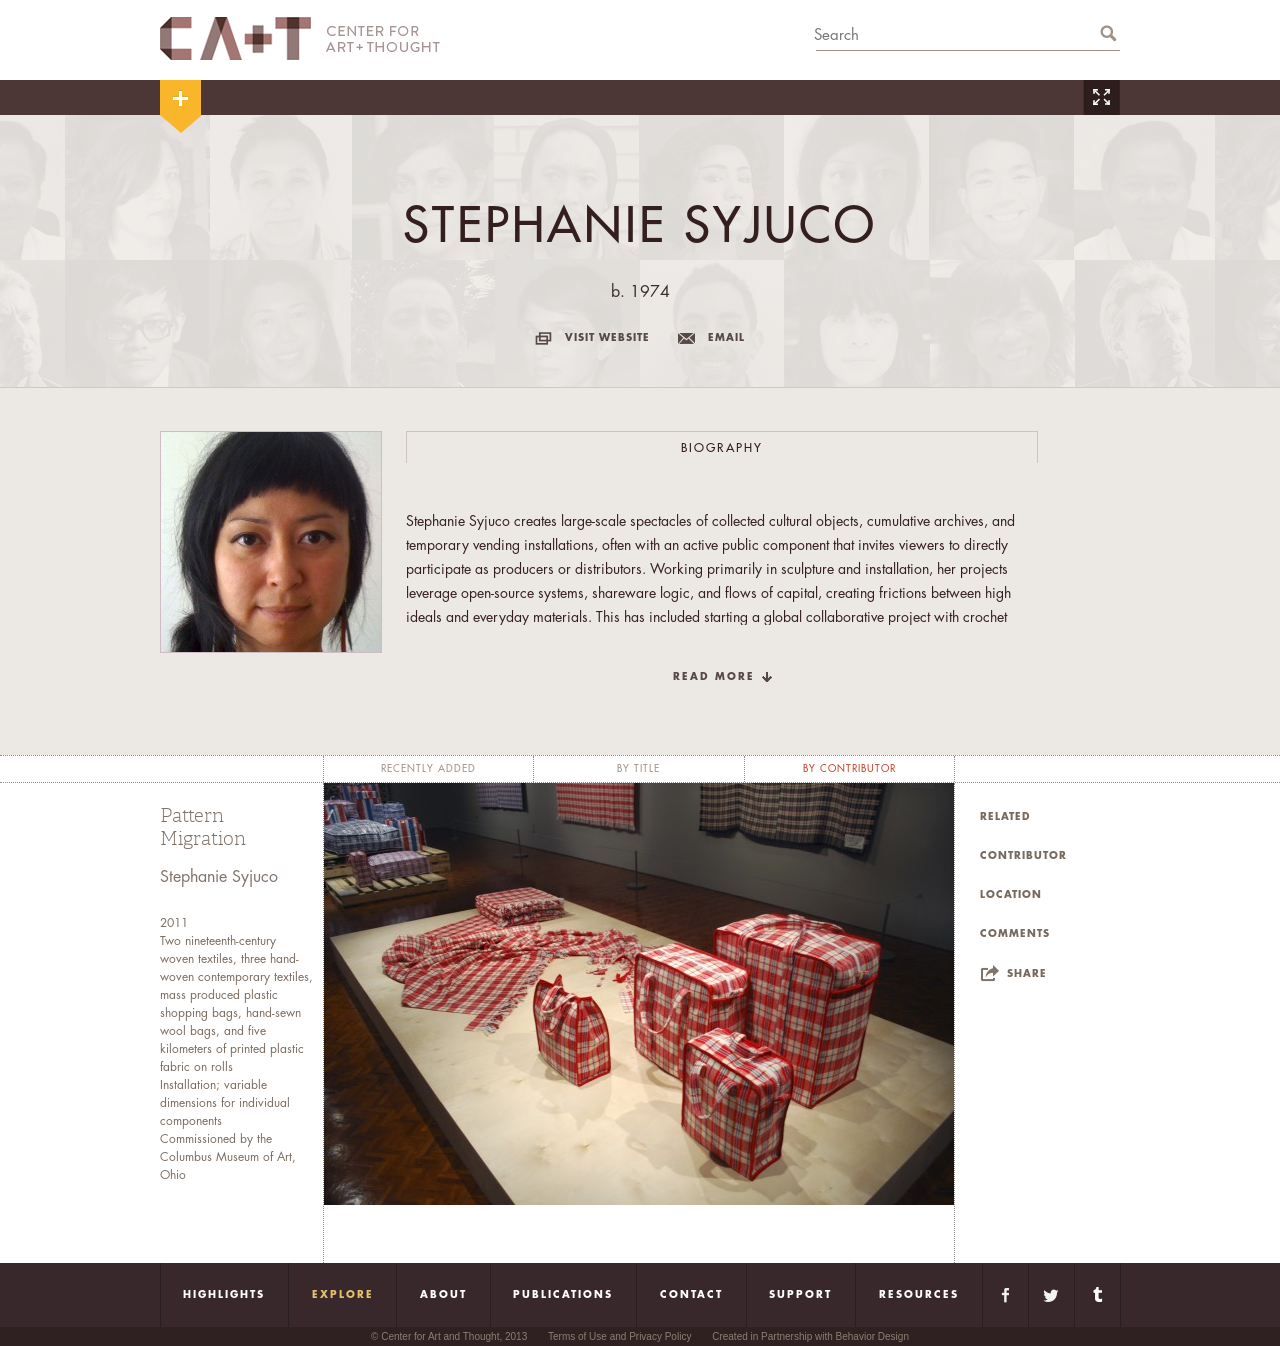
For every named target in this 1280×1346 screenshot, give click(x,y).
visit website (607, 338)
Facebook (1005, 1295)
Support (800, 1295)
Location (1011, 895)
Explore (343, 1295)
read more (714, 677)
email (726, 338)
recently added (428, 769)
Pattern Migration (203, 827)
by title (638, 769)
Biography (722, 448)
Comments (1015, 934)
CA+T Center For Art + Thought (300, 38)
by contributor (849, 769)
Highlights (224, 1295)
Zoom (1101, 97)
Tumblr (1097, 1295)
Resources (919, 1295)
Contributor (1023, 856)
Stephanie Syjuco (219, 877)
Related (1005, 817)
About (443, 1295)
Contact (691, 1295)
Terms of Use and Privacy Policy (619, 1336)
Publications (563, 1295)
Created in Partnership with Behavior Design (810, 1336)
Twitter (1051, 1295)
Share (1027, 974)
